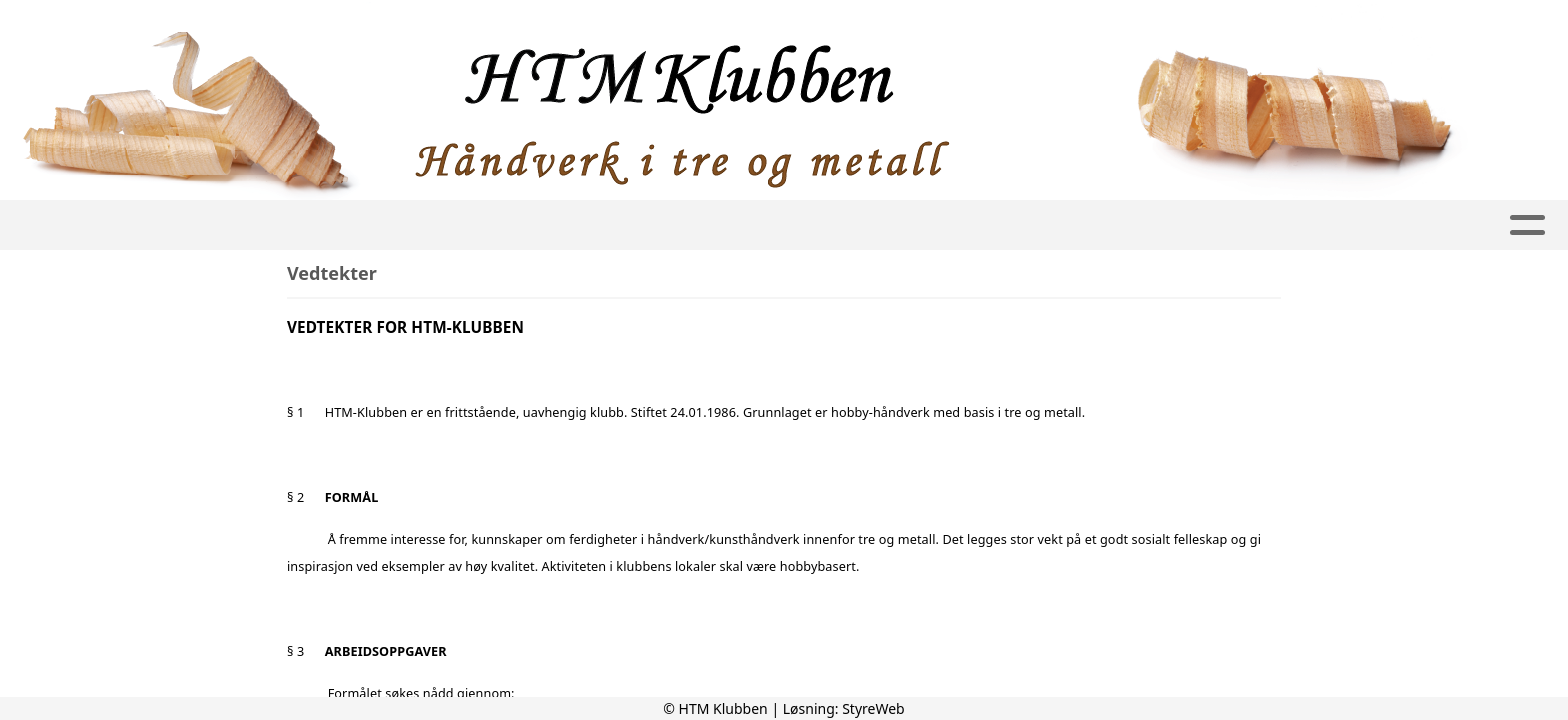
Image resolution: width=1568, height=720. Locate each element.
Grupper (561, 225)
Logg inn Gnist (1011, 225)
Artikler (363, 225)
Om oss (680, 225)
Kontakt (799, 225)
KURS (896, 225)
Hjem (277, 225)
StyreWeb (873, 708)
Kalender (1145, 225)
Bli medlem (1262, 225)
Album (456, 225)
